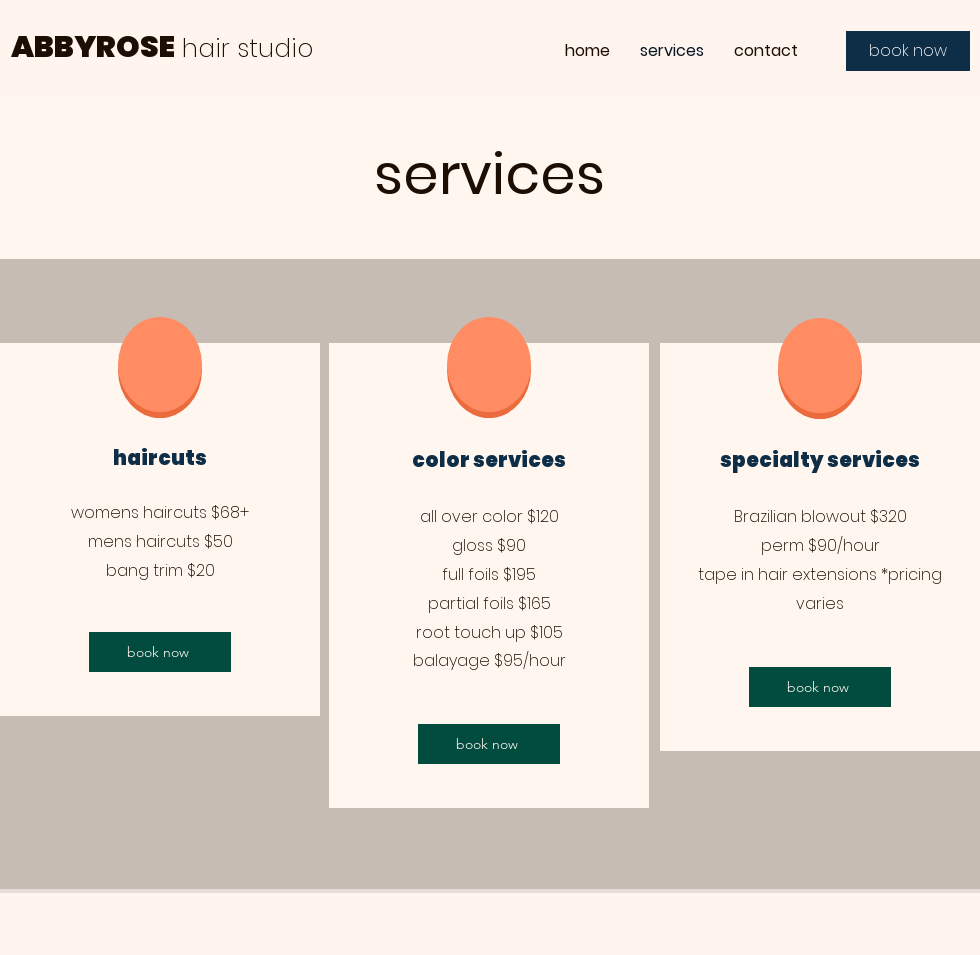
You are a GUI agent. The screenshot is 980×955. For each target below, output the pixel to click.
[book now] (908, 51)
